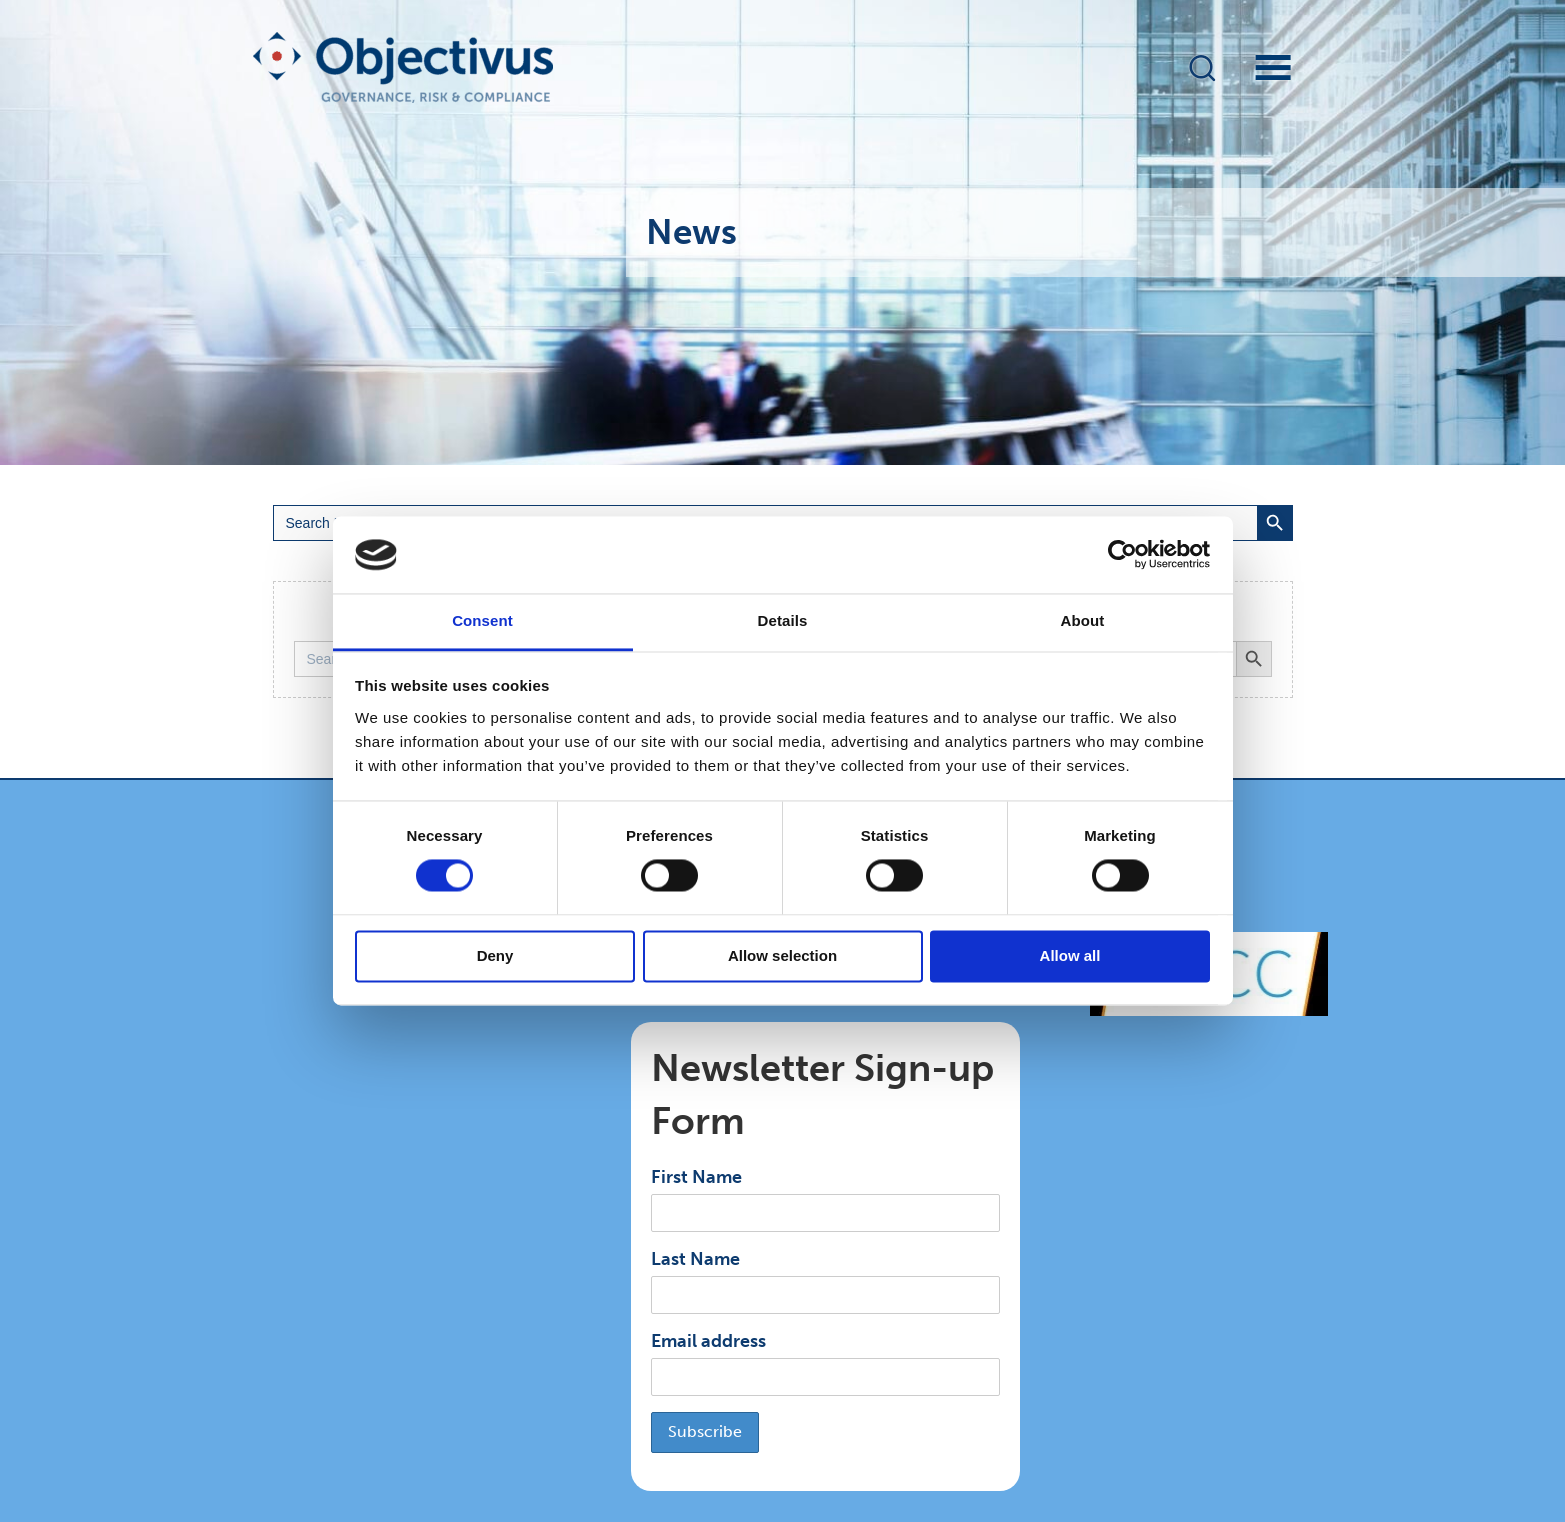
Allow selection (782, 955)
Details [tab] (783, 620)
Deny (495, 955)
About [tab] (1083, 620)
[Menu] (1255, 67)
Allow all (1070, 955)
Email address (708, 1341)
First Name (696, 1177)
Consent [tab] (482, 620)
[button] (1202, 67)
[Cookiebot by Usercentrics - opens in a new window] (1122, 555)
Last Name (695, 1259)
